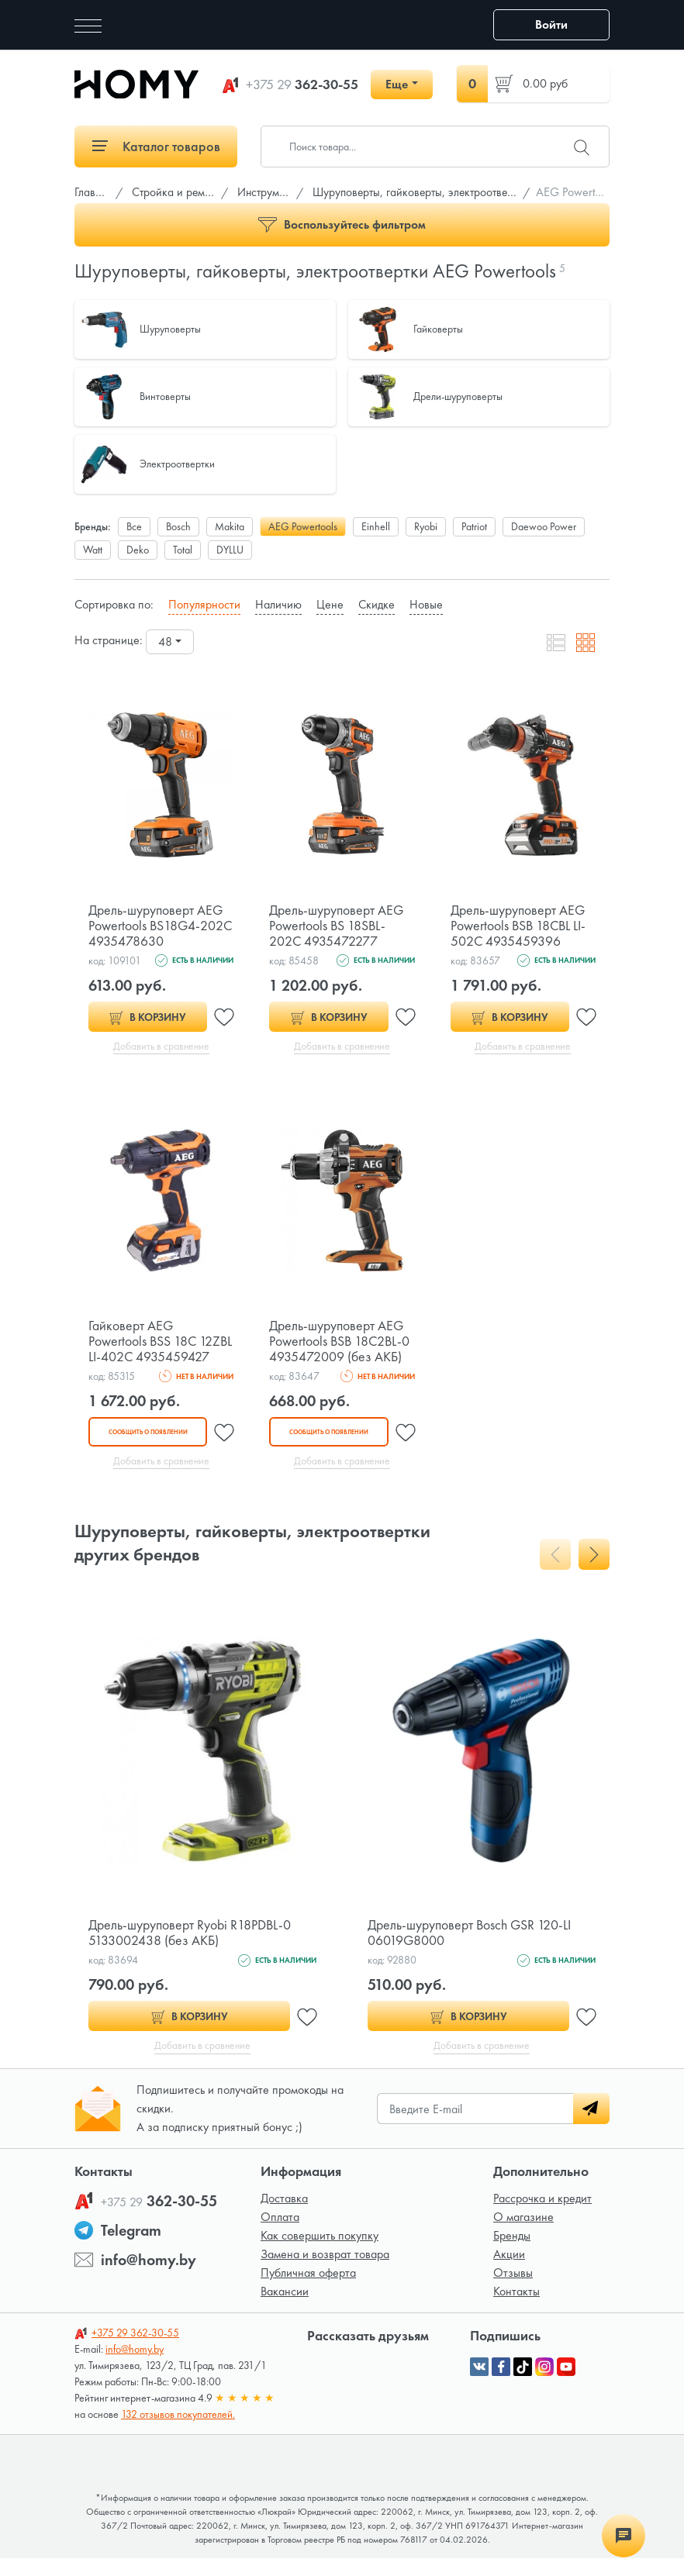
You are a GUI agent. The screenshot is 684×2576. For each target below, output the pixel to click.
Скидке (376, 604)
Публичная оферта (308, 2290)
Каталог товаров (156, 146)
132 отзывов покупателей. (178, 2432)
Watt (92, 550)
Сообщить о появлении (147, 1448)
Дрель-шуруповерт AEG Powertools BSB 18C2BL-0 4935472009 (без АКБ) (341, 1341)
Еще (396, 84)
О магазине (523, 2234)
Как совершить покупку (319, 2253)
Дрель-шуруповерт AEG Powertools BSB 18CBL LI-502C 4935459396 (520, 925)
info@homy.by (148, 2277)
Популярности (204, 604)
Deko (137, 550)
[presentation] (555, 1571)
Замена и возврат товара (325, 2272)
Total (182, 550)
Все (134, 526)
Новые (426, 604)
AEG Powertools (302, 526)
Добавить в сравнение (161, 1047)
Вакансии (285, 2309)
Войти (551, 24)
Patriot (474, 526)
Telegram (131, 2248)
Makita (229, 526)
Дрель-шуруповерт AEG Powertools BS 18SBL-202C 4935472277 (337, 925)
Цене (330, 604)
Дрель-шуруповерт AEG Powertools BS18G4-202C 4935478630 (156, 925)
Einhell (375, 526)
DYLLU (230, 550)
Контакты (516, 2309)
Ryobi (425, 526)
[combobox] (170, 641)
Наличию (278, 604)
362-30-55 (302, 84)
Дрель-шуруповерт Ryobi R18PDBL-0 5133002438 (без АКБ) (190, 1949)
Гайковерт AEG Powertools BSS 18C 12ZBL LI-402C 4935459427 (143, 1349)
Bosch (178, 526)
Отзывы (513, 2290)
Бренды (511, 2253)
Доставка (284, 2216)
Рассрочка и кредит (542, 2216)
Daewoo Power (543, 526)
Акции (509, 2272)
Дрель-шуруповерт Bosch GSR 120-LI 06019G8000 (470, 1949)
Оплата (280, 2234)
